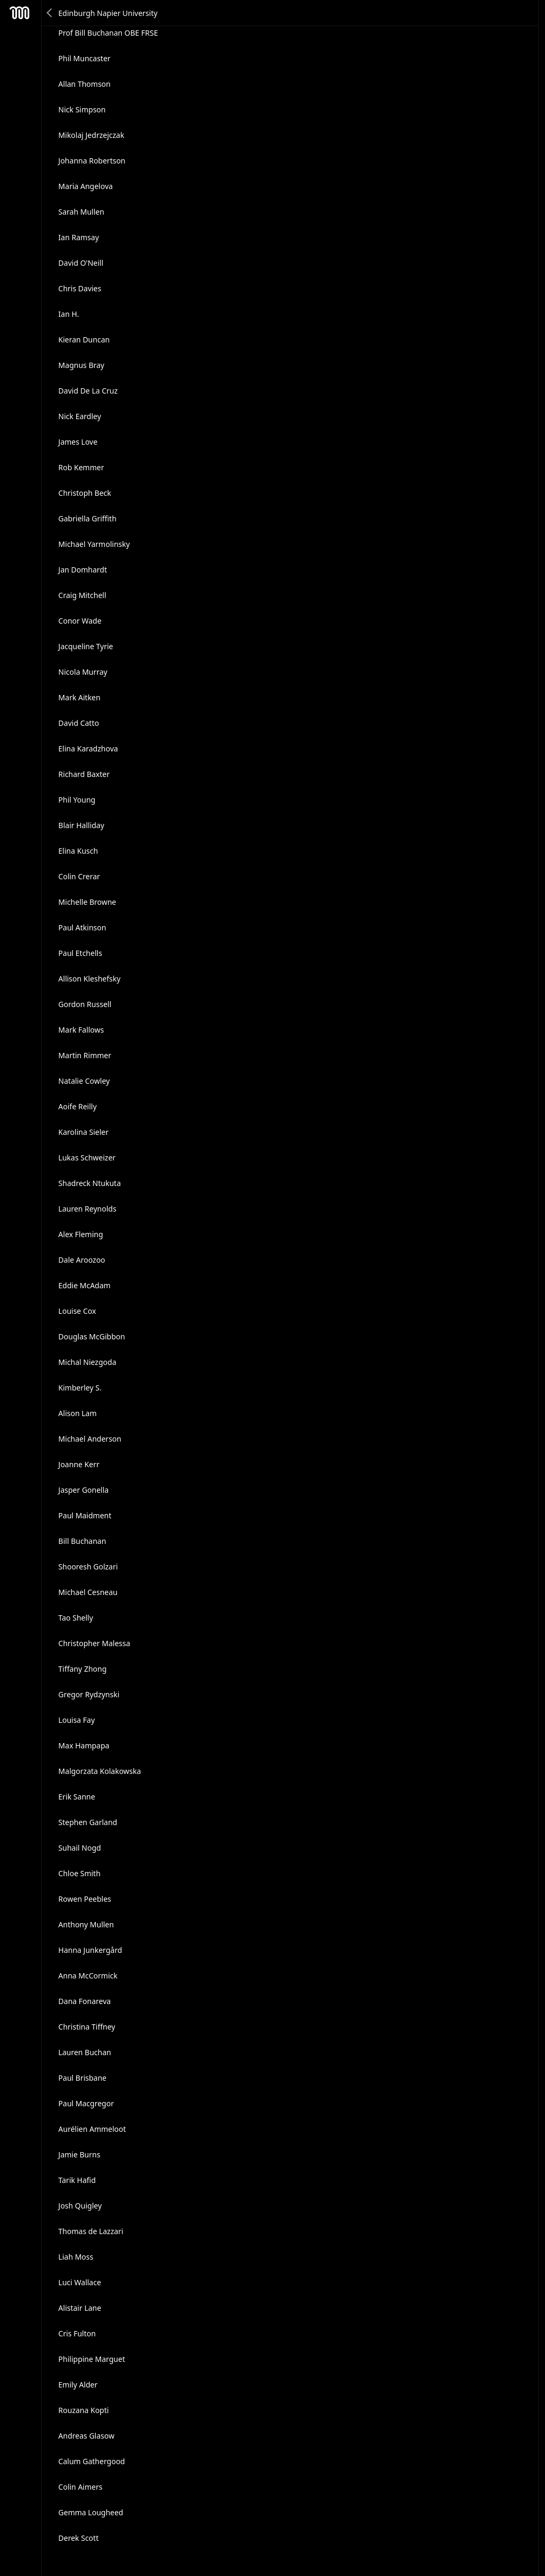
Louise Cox (77, 1311)
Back (50, 13)
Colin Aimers (81, 2487)
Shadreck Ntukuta (90, 1183)
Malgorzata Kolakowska (100, 1771)
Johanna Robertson (92, 161)
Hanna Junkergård (90, 1950)
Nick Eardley (80, 416)
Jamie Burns (80, 2154)
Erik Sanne (77, 1797)
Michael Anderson (90, 1439)
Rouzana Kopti (84, 2410)
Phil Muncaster (85, 58)
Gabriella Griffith (88, 518)
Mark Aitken (80, 697)
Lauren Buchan (85, 2052)
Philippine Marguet (92, 2359)
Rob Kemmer (81, 467)
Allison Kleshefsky (90, 979)
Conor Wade (80, 621)
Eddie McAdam (85, 1285)
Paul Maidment (85, 1515)
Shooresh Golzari (88, 1566)
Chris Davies (80, 288)
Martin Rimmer (85, 1055)
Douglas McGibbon (92, 1336)
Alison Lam (78, 1413)
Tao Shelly (76, 1618)
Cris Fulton (77, 2333)
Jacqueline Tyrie (86, 646)
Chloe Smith (80, 1873)
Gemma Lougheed (91, 2512)
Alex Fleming (81, 1234)
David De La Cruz (88, 391)
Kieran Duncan (84, 339)
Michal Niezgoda (88, 1362)
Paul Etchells (80, 953)
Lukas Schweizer (87, 1157)
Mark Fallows (81, 1030)
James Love (78, 442)
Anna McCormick (88, 1975)
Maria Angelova (86, 186)
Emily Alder (78, 2384)
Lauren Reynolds (88, 1209)
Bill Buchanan (82, 1541)
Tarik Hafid (77, 2180)
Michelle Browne (88, 902)
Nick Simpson (82, 109)
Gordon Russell (85, 1004)
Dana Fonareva (85, 2001)
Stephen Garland (88, 1822)
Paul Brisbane (82, 2078)
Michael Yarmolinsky (94, 544)
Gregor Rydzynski (89, 1694)
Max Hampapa (84, 1745)
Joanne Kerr (79, 1464)
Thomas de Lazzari (91, 2231)
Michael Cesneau (88, 1592)
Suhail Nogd (80, 1848)
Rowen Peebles (85, 1899)
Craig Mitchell (82, 595)
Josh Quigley (80, 2206)
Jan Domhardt (83, 570)
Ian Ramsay (79, 237)
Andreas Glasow (86, 2436)
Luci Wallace (80, 2282)
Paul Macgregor (86, 2103)
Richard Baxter (84, 774)
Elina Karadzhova (88, 748)
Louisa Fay (77, 1720)
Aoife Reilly (78, 1106)
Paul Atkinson (82, 927)
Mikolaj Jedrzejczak (92, 135)
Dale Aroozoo (82, 1260)
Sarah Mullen (81, 212)
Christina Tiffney (87, 2027)
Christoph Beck (85, 493)
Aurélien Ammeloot (92, 2129)
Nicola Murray (83, 672)
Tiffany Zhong (83, 1669)
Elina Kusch (78, 851)
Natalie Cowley (84, 1081)
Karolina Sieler (84, 1132)
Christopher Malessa (94, 1643)
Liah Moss (76, 2257)
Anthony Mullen (86, 1924)
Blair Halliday (81, 825)
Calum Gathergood (92, 2461)
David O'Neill (81, 263)
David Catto (79, 723)
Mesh (19, 12)
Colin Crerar (79, 876)
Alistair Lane (80, 2308)
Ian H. (69, 314)
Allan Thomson (85, 84)
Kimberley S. (80, 1388)
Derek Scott (79, 2538)
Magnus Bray (81, 365)
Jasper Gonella (84, 1490)
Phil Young (77, 800)
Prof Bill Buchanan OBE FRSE (108, 33)
